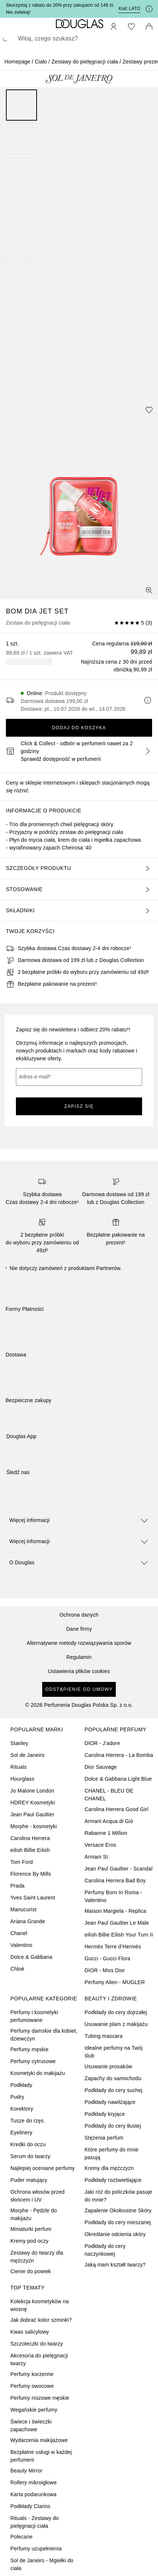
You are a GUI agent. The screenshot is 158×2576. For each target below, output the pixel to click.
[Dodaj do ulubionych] (149, 410)
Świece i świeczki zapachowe (31, 2425)
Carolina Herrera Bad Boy (115, 1880)
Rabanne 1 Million (106, 1833)
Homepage (17, 62)
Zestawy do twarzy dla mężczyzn (36, 2257)
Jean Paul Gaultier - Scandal (119, 1869)
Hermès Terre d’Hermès (113, 1947)
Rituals (18, 1767)
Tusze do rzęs (27, 2121)
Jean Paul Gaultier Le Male (117, 1923)
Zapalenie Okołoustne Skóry (118, 2210)
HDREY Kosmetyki (32, 1803)
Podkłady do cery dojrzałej (116, 2012)
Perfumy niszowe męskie (39, 2398)
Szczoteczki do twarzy (36, 2344)
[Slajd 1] (21, 105)
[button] (79, 1520)
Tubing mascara (104, 2036)
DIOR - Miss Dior (105, 1970)
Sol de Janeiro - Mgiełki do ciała (41, 2564)
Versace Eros (101, 1845)
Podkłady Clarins (30, 2506)
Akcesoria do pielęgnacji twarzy (39, 2359)
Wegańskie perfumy (33, 2410)
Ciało (41, 62)
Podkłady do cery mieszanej (118, 2222)
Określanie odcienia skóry (115, 2234)
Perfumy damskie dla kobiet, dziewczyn (43, 2035)
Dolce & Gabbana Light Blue (118, 1779)
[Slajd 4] (16, 207)
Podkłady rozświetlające (113, 2180)
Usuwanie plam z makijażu (116, 2024)
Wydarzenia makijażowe (39, 2440)
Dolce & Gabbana (31, 1957)
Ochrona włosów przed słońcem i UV (37, 2196)
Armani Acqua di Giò (109, 1821)
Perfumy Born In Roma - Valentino (113, 1896)
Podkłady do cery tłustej (113, 2126)
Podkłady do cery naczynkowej (105, 2250)
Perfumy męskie (29, 2049)
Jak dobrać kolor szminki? (41, 2320)
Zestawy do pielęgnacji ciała (84, 62)
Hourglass (22, 1779)
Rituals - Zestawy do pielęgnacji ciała (34, 2522)
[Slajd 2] (16, 139)
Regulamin (79, 1657)
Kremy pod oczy (29, 2241)
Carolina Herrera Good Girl (116, 1809)
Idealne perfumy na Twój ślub (114, 2052)
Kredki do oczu (28, 2144)
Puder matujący (28, 2180)
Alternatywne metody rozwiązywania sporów (79, 1643)
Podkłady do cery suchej (113, 2090)
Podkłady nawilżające (110, 2102)
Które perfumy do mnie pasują (112, 2153)
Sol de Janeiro (27, 1755)
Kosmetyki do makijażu (37, 2073)
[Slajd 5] (16, 241)
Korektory (21, 2109)
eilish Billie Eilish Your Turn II (119, 1935)
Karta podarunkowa (33, 2494)
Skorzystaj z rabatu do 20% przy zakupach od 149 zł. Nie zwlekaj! (60, 9)
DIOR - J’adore (102, 1743)
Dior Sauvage (101, 1767)
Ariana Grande (27, 1921)
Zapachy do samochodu (113, 2078)
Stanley (19, 1743)
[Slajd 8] (16, 344)
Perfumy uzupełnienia (36, 2549)
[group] (79, 241)
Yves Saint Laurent (32, 1898)
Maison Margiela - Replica (116, 1911)
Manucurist (23, 1909)
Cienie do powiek (30, 2271)
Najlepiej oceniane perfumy (42, 2168)
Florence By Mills (30, 1874)
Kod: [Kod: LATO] (129, 8)
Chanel (18, 1933)
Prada (17, 1886)
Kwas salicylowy (29, 2332)
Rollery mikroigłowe (33, 2482)
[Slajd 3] (16, 173)
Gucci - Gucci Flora (108, 1958)
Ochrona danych (79, 1615)
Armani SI (96, 1857)
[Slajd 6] (16, 275)
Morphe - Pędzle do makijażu (33, 2214)
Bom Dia (22, 611)
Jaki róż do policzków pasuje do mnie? (118, 2196)
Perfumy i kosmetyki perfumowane (34, 2016)
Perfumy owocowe (32, 2386)
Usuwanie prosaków (108, 2066)
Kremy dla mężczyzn (109, 2168)
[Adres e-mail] (79, 1077)
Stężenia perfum (104, 2138)
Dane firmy (79, 1629)
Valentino (21, 1945)
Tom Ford (21, 1862)
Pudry (17, 2097)
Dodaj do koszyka (79, 727)
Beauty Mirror (26, 2471)
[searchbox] (79, 38)
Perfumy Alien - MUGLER (115, 1982)
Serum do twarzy (30, 2156)
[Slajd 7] (16, 309)
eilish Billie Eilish (30, 1850)
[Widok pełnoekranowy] (149, 590)
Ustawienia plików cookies (79, 1671)
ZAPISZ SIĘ (79, 1106)
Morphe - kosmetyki (33, 1826)
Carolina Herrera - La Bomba (119, 1755)
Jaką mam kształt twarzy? (115, 2265)
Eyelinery (21, 2132)
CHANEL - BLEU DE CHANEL (109, 1794)
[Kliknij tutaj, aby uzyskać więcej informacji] (149, 9)
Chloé (17, 1969)
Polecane (21, 2537)
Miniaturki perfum (30, 2229)
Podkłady (21, 2085)
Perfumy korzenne (32, 2374)
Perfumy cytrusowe (33, 2061)
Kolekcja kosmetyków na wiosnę (39, 2305)
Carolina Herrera (30, 1838)
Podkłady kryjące (105, 2114)
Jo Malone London (32, 1791)
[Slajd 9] (16, 378)
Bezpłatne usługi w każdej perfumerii (41, 2456)
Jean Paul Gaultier (32, 1814)
